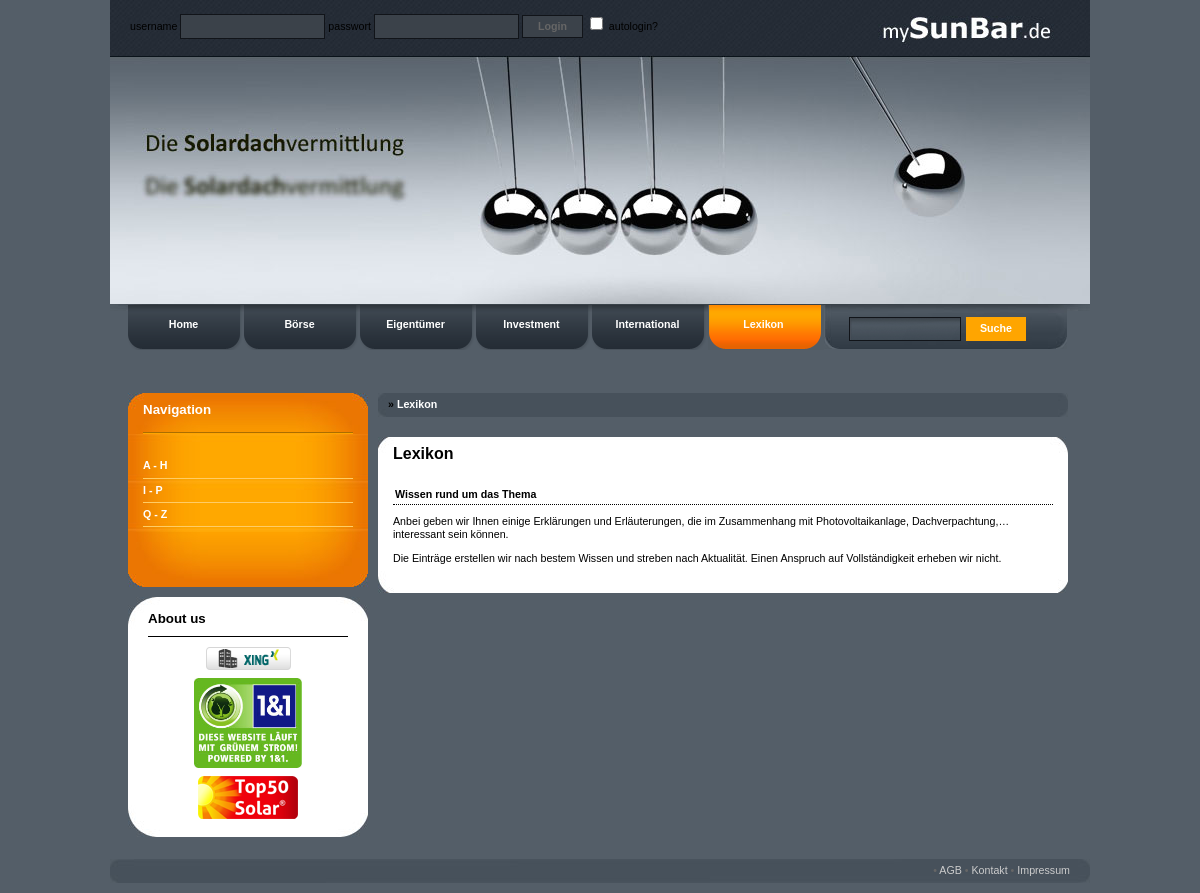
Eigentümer (415, 324)
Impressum (1043, 870)
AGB (950, 870)
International (648, 324)
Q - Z (155, 514)
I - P (153, 490)
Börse (299, 324)
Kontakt (990, 870)
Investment (531, 324)
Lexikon (763, 324)
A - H (155, 465)
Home (184, 324)
